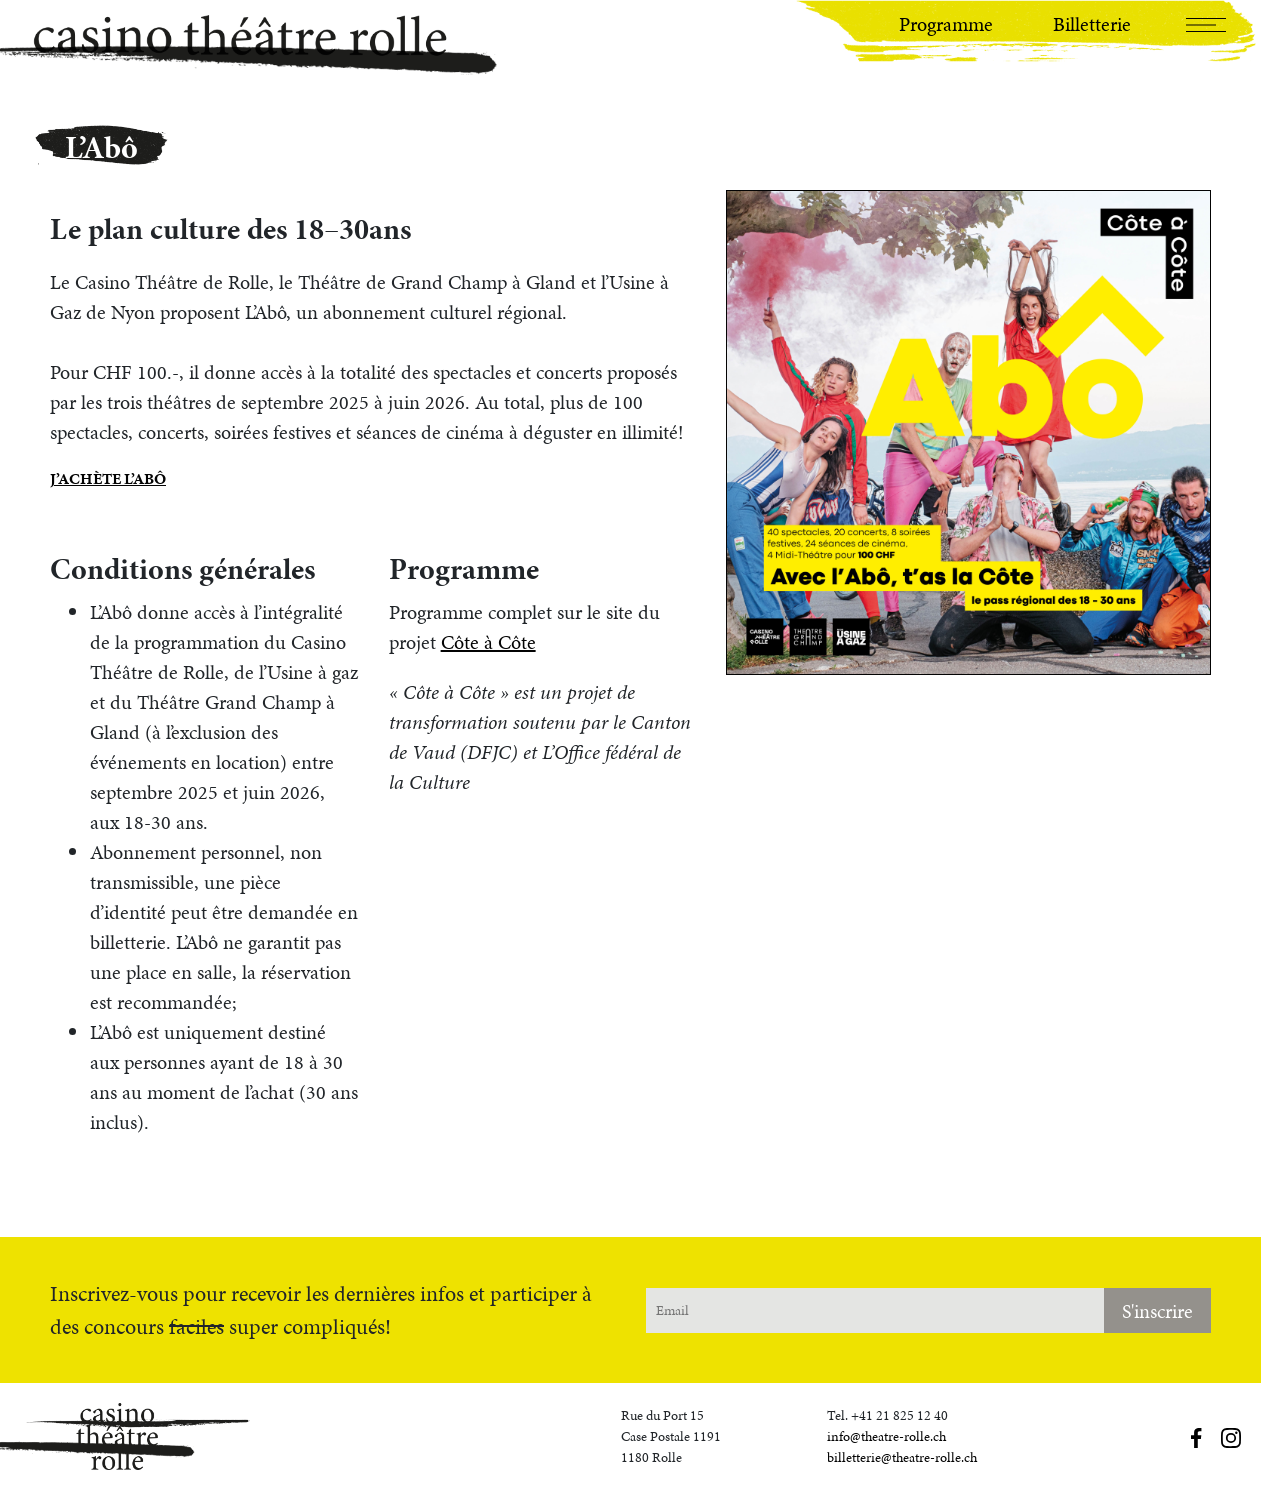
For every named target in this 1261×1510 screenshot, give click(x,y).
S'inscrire (1157, 1311)
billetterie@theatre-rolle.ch (902, 1457)
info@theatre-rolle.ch (886, 1436)
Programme (946, 24)
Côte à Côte (488, 642)
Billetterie (1092, 24)
